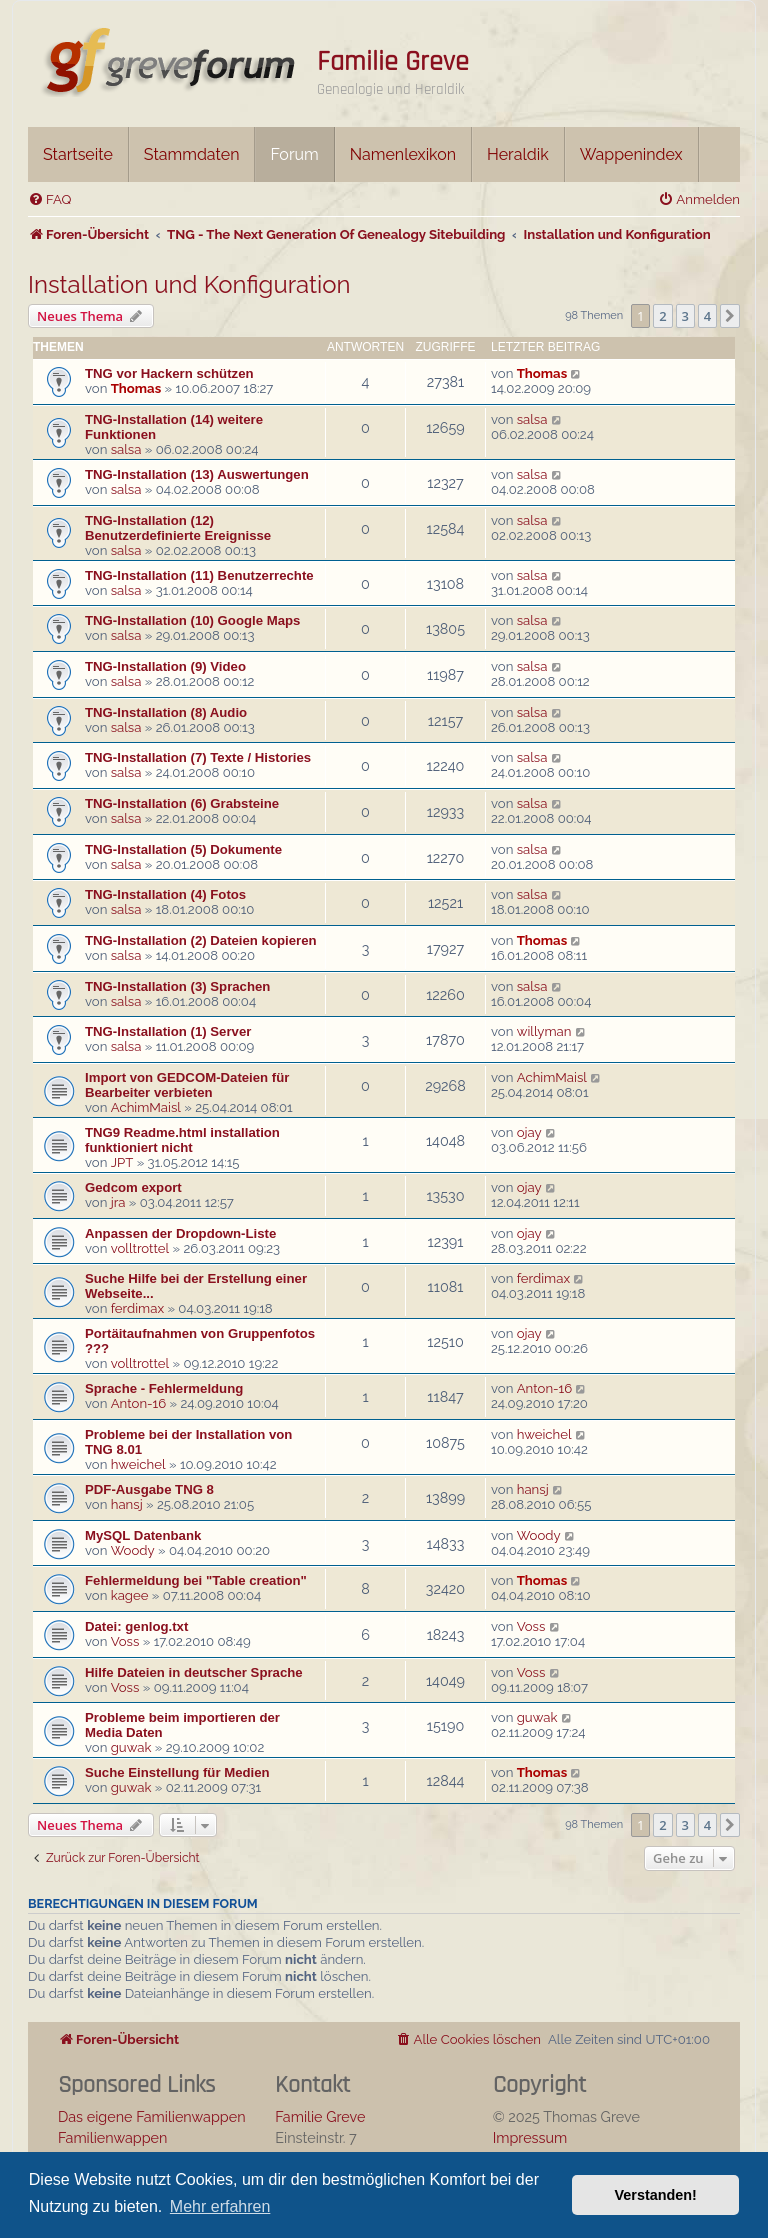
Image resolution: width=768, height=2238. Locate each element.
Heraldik (518, 154)
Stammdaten (192, 154)
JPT (122, 1162)
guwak (131, 1747)
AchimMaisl (146, 1107)
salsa (126, 449)
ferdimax (137, 1308)
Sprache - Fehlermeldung (164, 1388)
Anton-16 (138, 1403)
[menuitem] (49, 199)
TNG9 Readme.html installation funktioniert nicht (182, 1140)
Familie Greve (393, 62)
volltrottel (140, 1248)
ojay (529, 1132)
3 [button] (685, 316)
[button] (730, 316)
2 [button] (662, 316)
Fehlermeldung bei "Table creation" (196, 1580)
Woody (133, 1550)
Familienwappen (112, 2137)
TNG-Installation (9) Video (165, 666)
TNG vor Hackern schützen (169, 373)
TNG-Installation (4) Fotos (165, 894)
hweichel (138, 1464)
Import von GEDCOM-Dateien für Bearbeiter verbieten (187, 1085)
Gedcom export (133, 1187)
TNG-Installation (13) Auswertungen (197, 474)
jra (118, 1202)
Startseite (78, 154)
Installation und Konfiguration (189, 284)
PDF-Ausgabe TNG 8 (149, 1489)
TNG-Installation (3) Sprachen (177, 986)
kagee (130, 1595)
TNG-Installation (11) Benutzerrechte (199, 575)
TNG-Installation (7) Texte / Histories (198, 757)
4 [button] (707, 316)
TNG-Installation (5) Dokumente (183, 849)
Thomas (136, 388)
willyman (544, 1031)
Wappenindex (631, 154)
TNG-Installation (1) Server (168, 1031)
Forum (294, 154)
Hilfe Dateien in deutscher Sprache (194, 1672)
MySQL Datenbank (143, 1535)
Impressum (530, 2137)
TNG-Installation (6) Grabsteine (182, 803)
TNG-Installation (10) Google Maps (192, 620)
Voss (125, 1641)
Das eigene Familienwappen (152, 2116)
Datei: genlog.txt (136, 1626)
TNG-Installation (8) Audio (166, 712)
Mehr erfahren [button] (220, 2206)
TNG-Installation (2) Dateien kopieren (201, 940)
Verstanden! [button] (656, 2195)
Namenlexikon (403, 154)
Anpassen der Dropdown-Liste (180, 1233)
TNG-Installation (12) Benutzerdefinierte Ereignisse (178, 528)
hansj (127, 1504)
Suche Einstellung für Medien (177, 1772)
